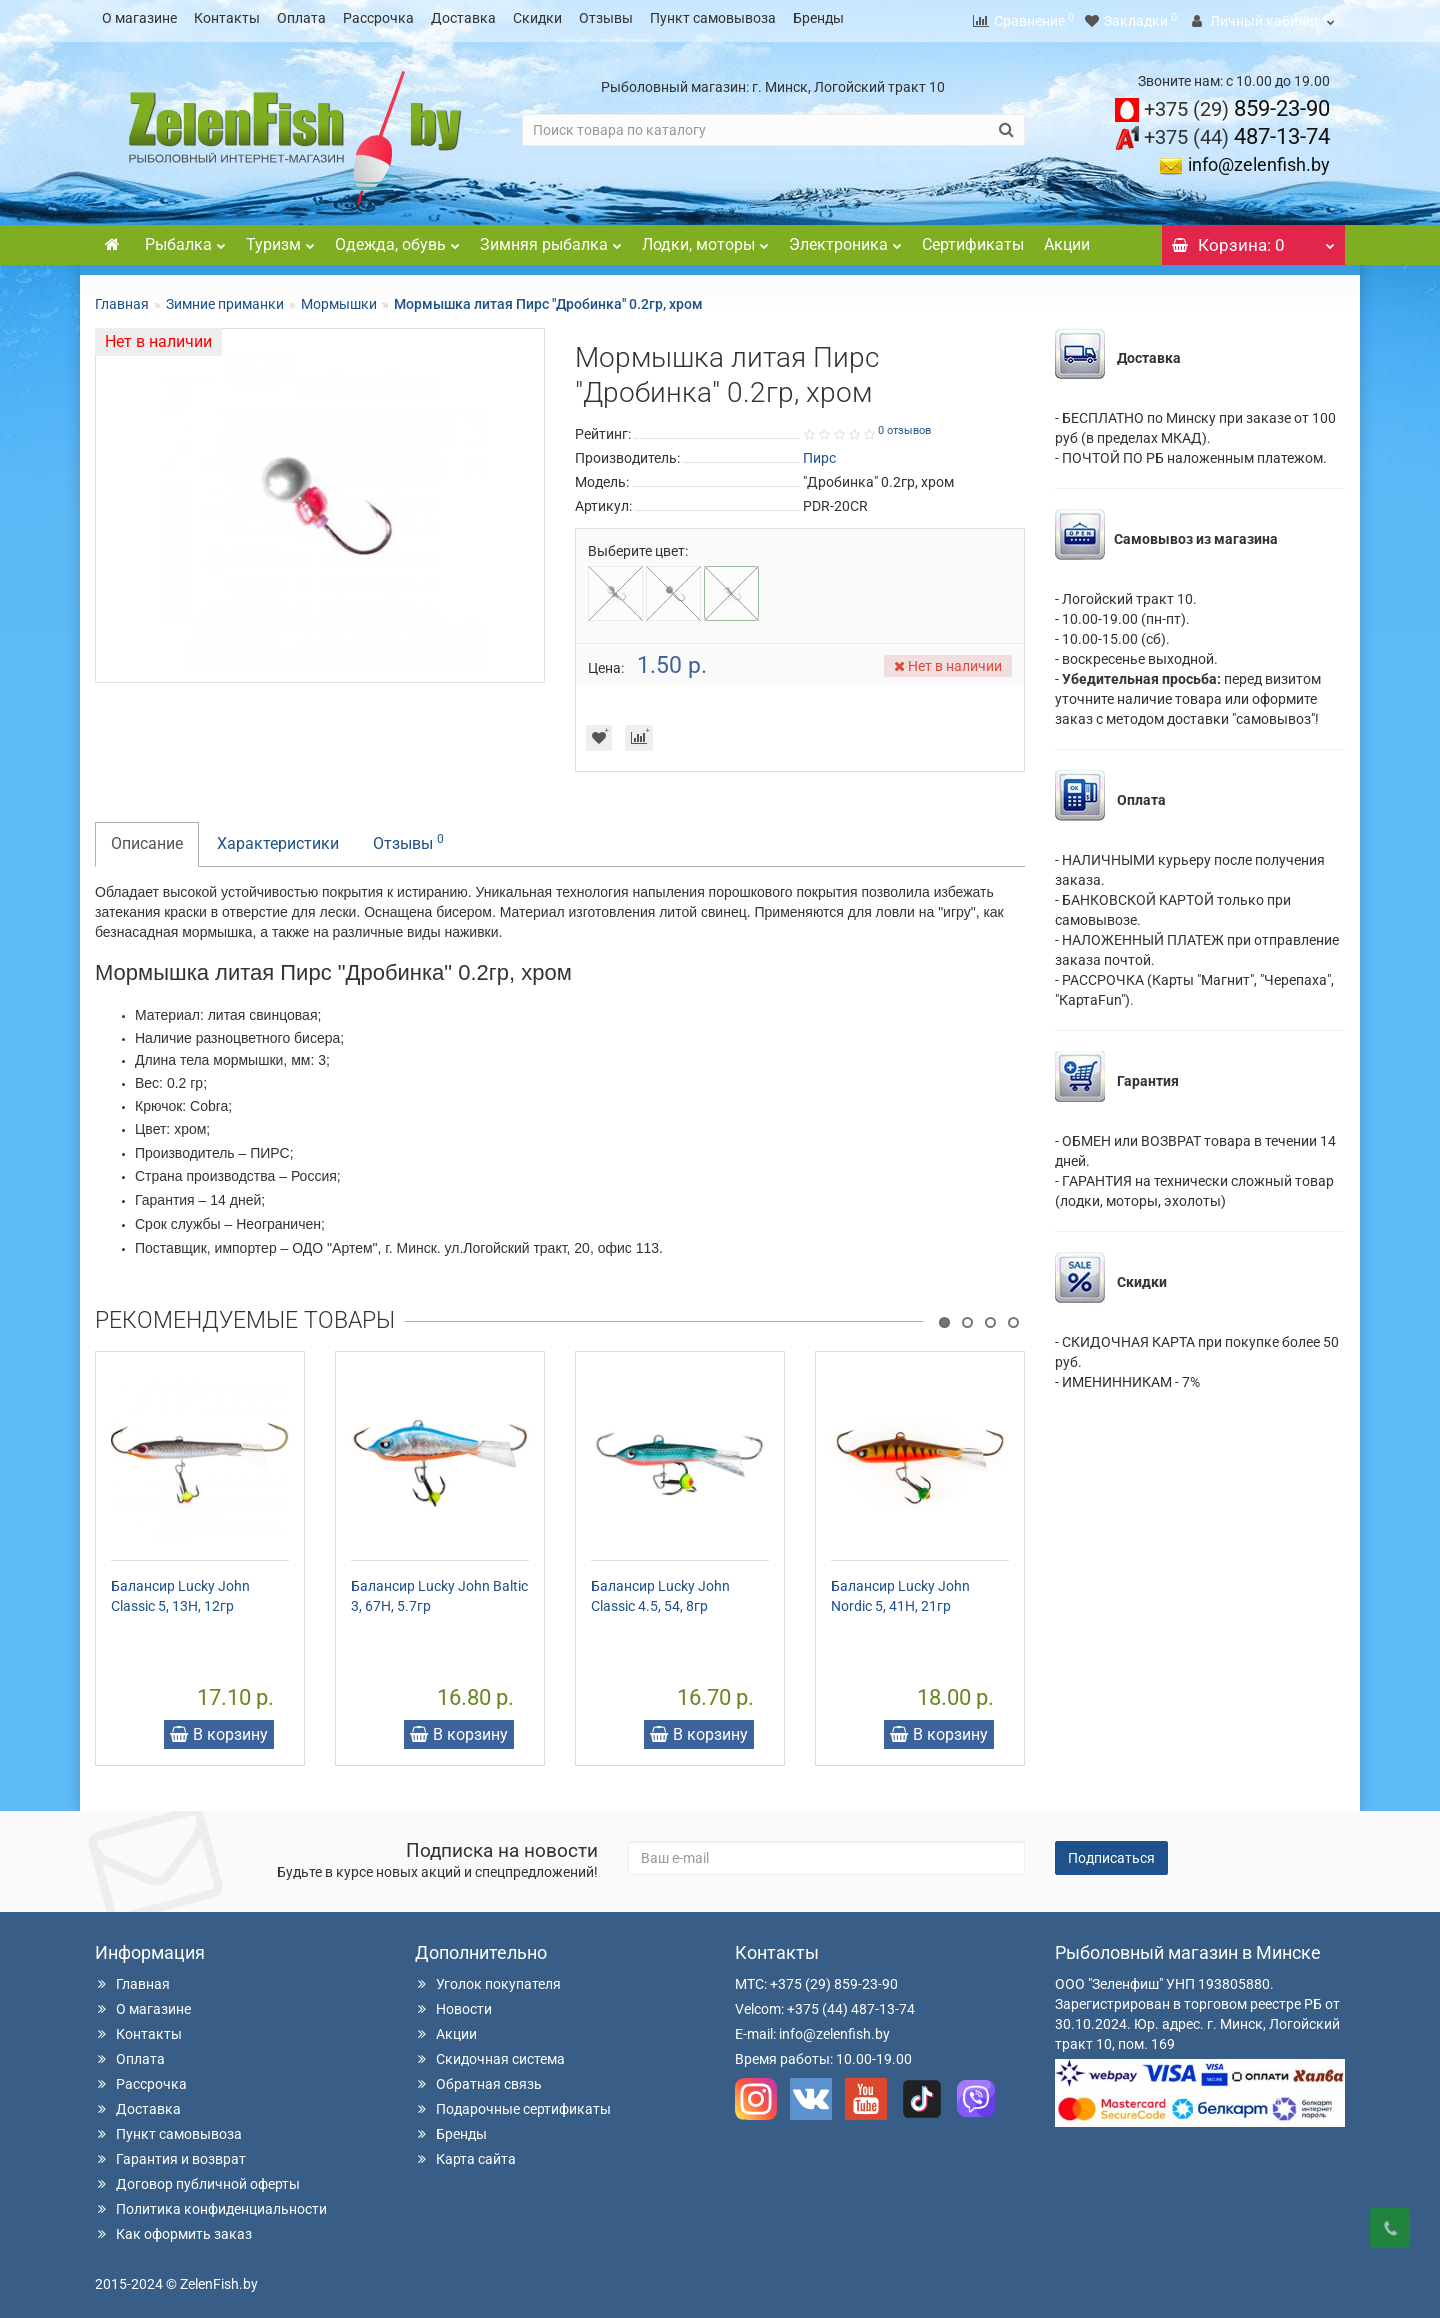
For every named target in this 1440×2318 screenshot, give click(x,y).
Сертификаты (973, 238)
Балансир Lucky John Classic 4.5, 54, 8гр (660, 1590)
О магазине (139, 18)
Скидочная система (490, 2053)
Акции (1067, 238)
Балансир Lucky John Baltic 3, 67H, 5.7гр (439, 1590)
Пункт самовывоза (713, 18)
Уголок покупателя (488, 1978)
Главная (122, 298)
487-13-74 (1237, 130)
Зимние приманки (225, 298)
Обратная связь (478, 2078)
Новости (453, 2003)
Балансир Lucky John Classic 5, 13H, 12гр (180, 1590)
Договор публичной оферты (197, 2178)
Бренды (818, 18)
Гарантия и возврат (170, 2153)
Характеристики (278, 837)
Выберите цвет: (638, 545)
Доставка (463, 18)
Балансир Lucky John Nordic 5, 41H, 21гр (900, 1590)
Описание (147, 837)
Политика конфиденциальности (211, 2203)
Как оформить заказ (173, 2228)
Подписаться (1111, 1852)
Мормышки (339, 298)
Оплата (301, 18)
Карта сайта (465, 2153)
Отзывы (606, 18)
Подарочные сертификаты (513, 2103)
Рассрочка (378, 18)
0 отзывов (904, 424)
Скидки (537, 18)
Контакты (227, 18)
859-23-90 (1237, 102)
